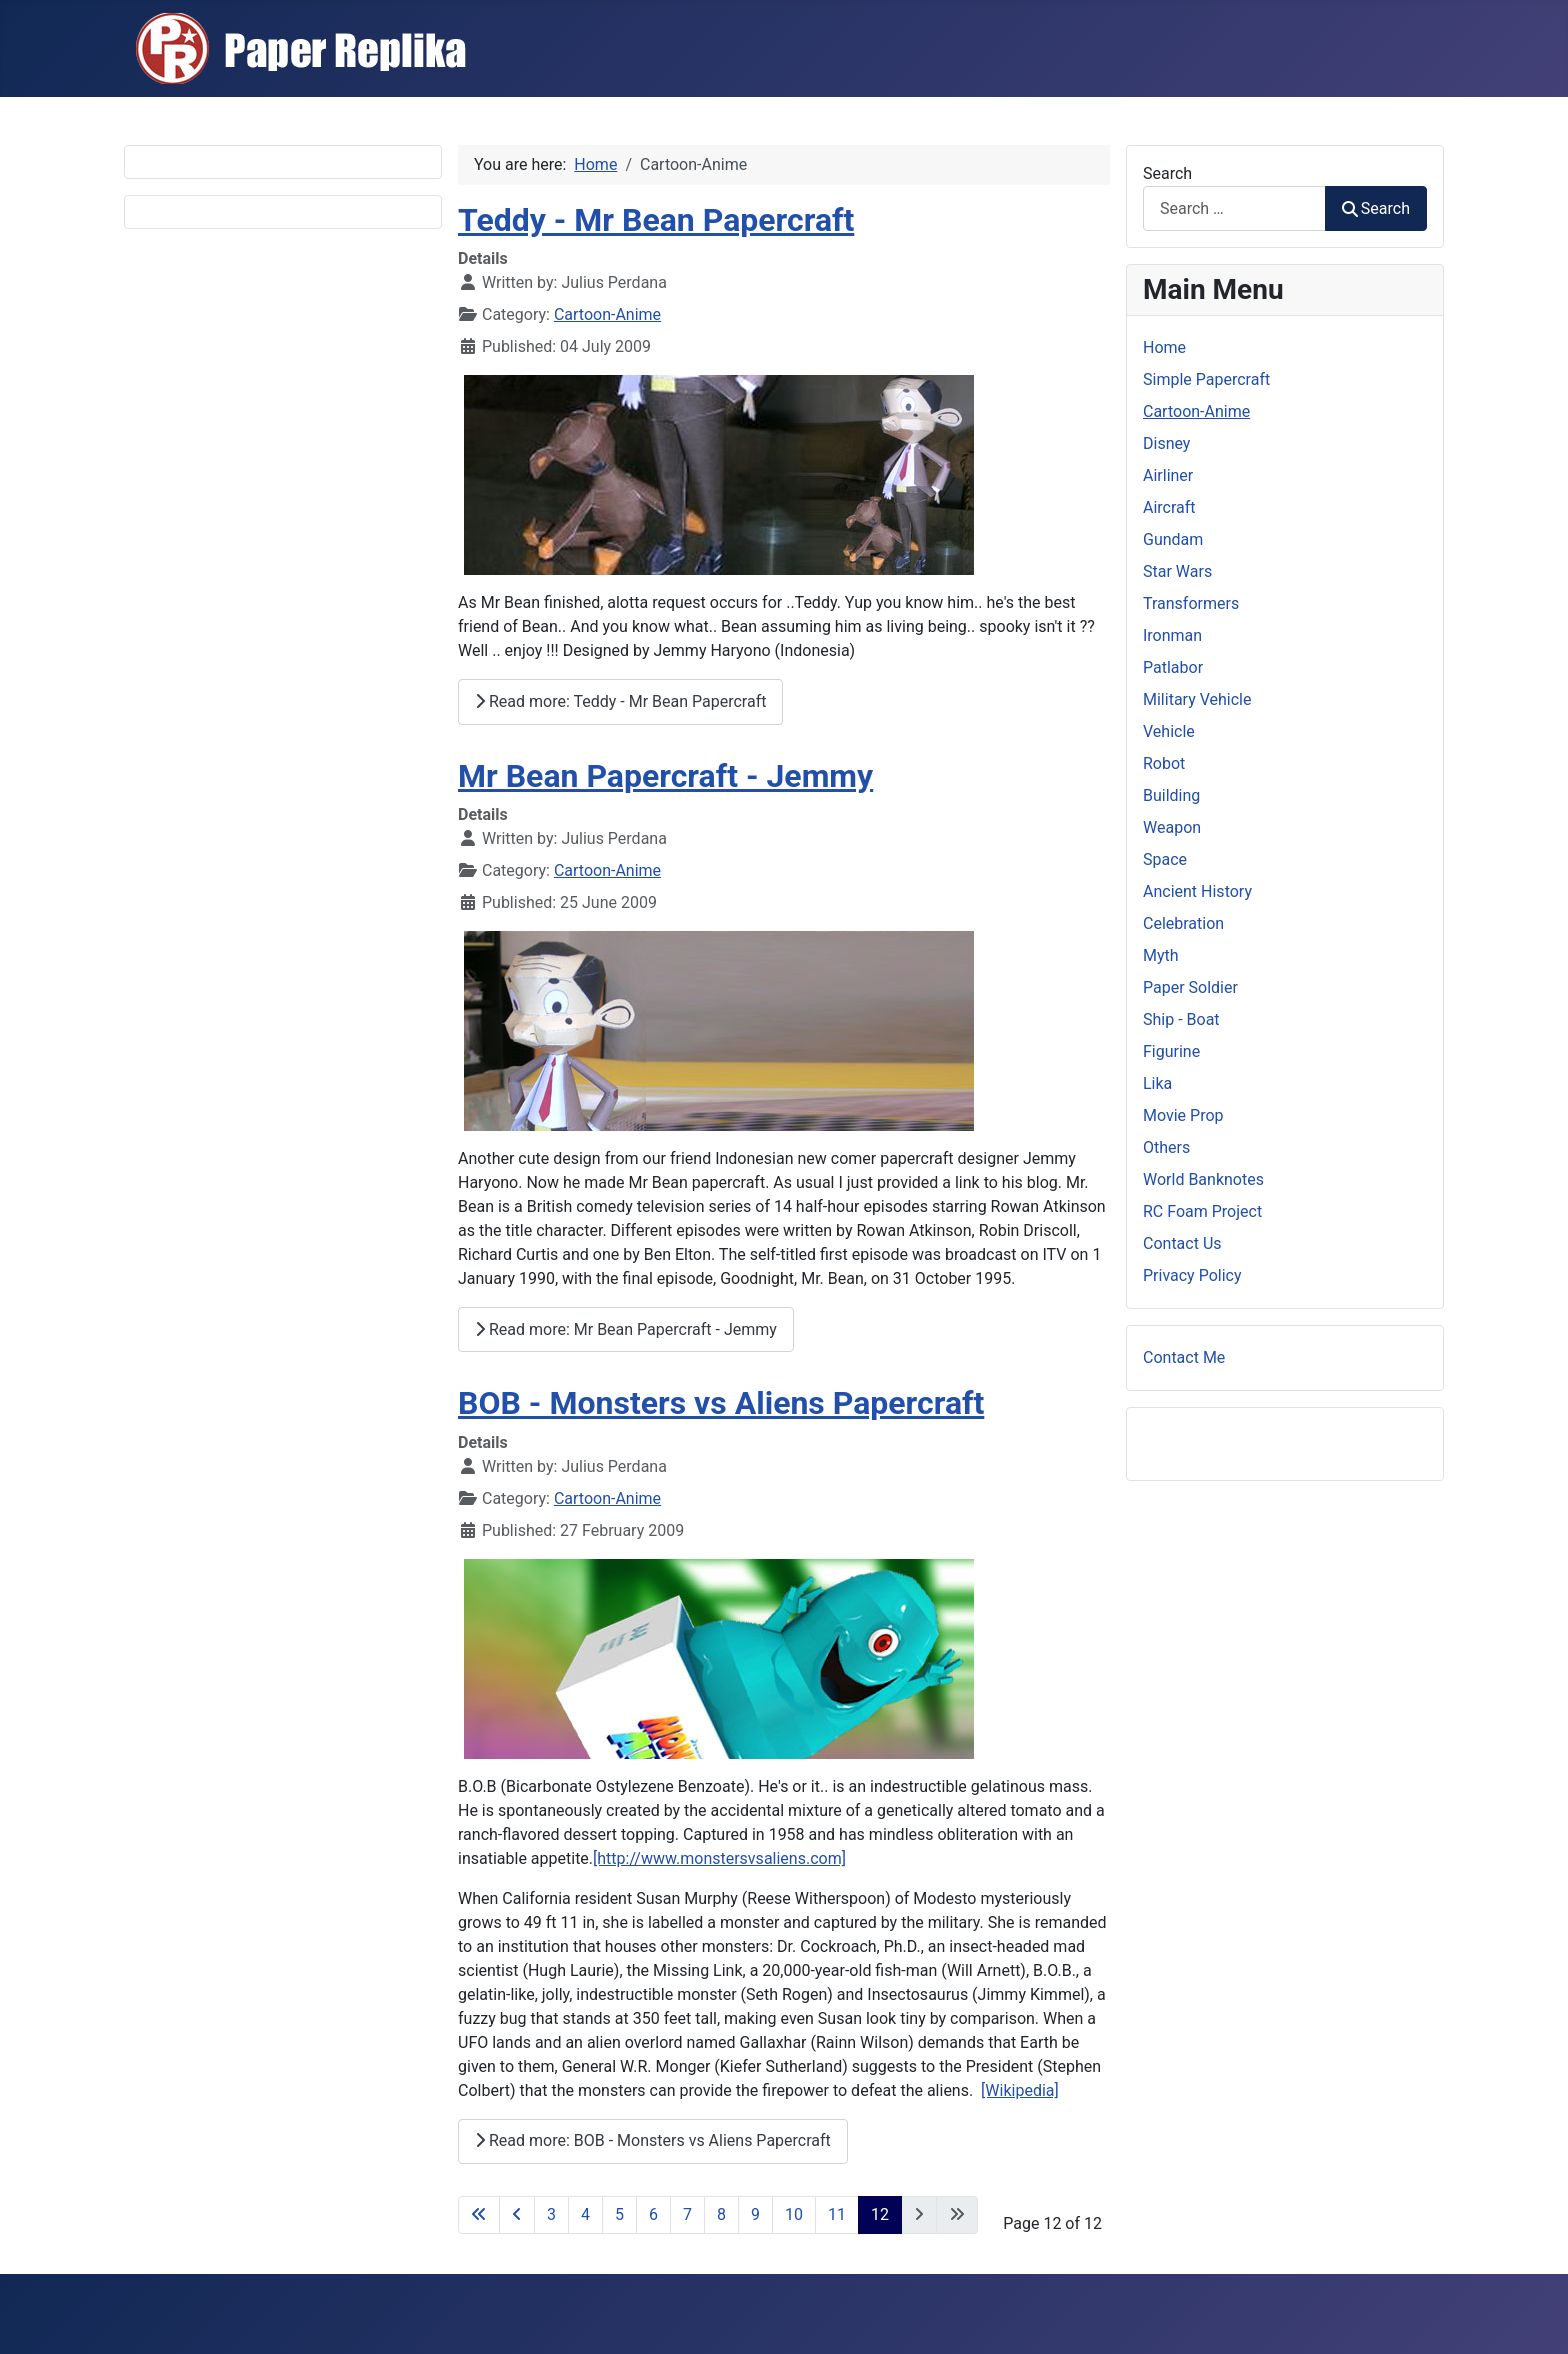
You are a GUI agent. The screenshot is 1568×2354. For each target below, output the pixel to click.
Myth (1161, 955)
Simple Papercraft (1206, 379)
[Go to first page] (479, 2215)
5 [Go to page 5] (619, 2214)
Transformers (1191, 603)
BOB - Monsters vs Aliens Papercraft (721, 1403)
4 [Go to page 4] (585, 2214)
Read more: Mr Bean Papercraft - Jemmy (626, 1329)
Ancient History (1197, 891)
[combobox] (1234, 208)
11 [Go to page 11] (837, 2214)
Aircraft (1169, 507)
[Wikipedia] (1020, 2090)
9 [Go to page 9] (755, 2214)
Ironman (1172, 635)
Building (1171, 795)
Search (1167, 173)
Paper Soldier (1190, 987)
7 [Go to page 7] (687, 2214)
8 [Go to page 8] (721, 2214)
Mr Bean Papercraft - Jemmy (665, 776)
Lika (1157, 1083)
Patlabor (1173, 667)
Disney (1166, 443)
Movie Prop (1183, 1115)
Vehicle (1169, 731)
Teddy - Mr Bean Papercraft (656, 220)
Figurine (1171, 1051)
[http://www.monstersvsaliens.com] (719, 1858)
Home (1164, 347)
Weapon (1172, 827)
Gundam (1173, 539)
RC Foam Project (1202, 1211)
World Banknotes (1203, 1179)
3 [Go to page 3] (551, 2214)
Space (1165, 859)
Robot (1164, 763)
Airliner (1168, 475)
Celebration (1183, 923)
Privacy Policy (1192, 1275)
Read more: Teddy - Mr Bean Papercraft (620, 701)
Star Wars (1177, 571)
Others (1166, 1147)
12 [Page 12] (880, 2214)
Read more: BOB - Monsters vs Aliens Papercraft (653, 2140)
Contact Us (1182, 1243)
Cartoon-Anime (607, 314)
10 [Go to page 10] (794, 2214)
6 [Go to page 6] (653, 2214)
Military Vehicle (1197, 699)
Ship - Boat (1181, 1019)
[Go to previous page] (517, 2215)
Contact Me (1184, 1357)
